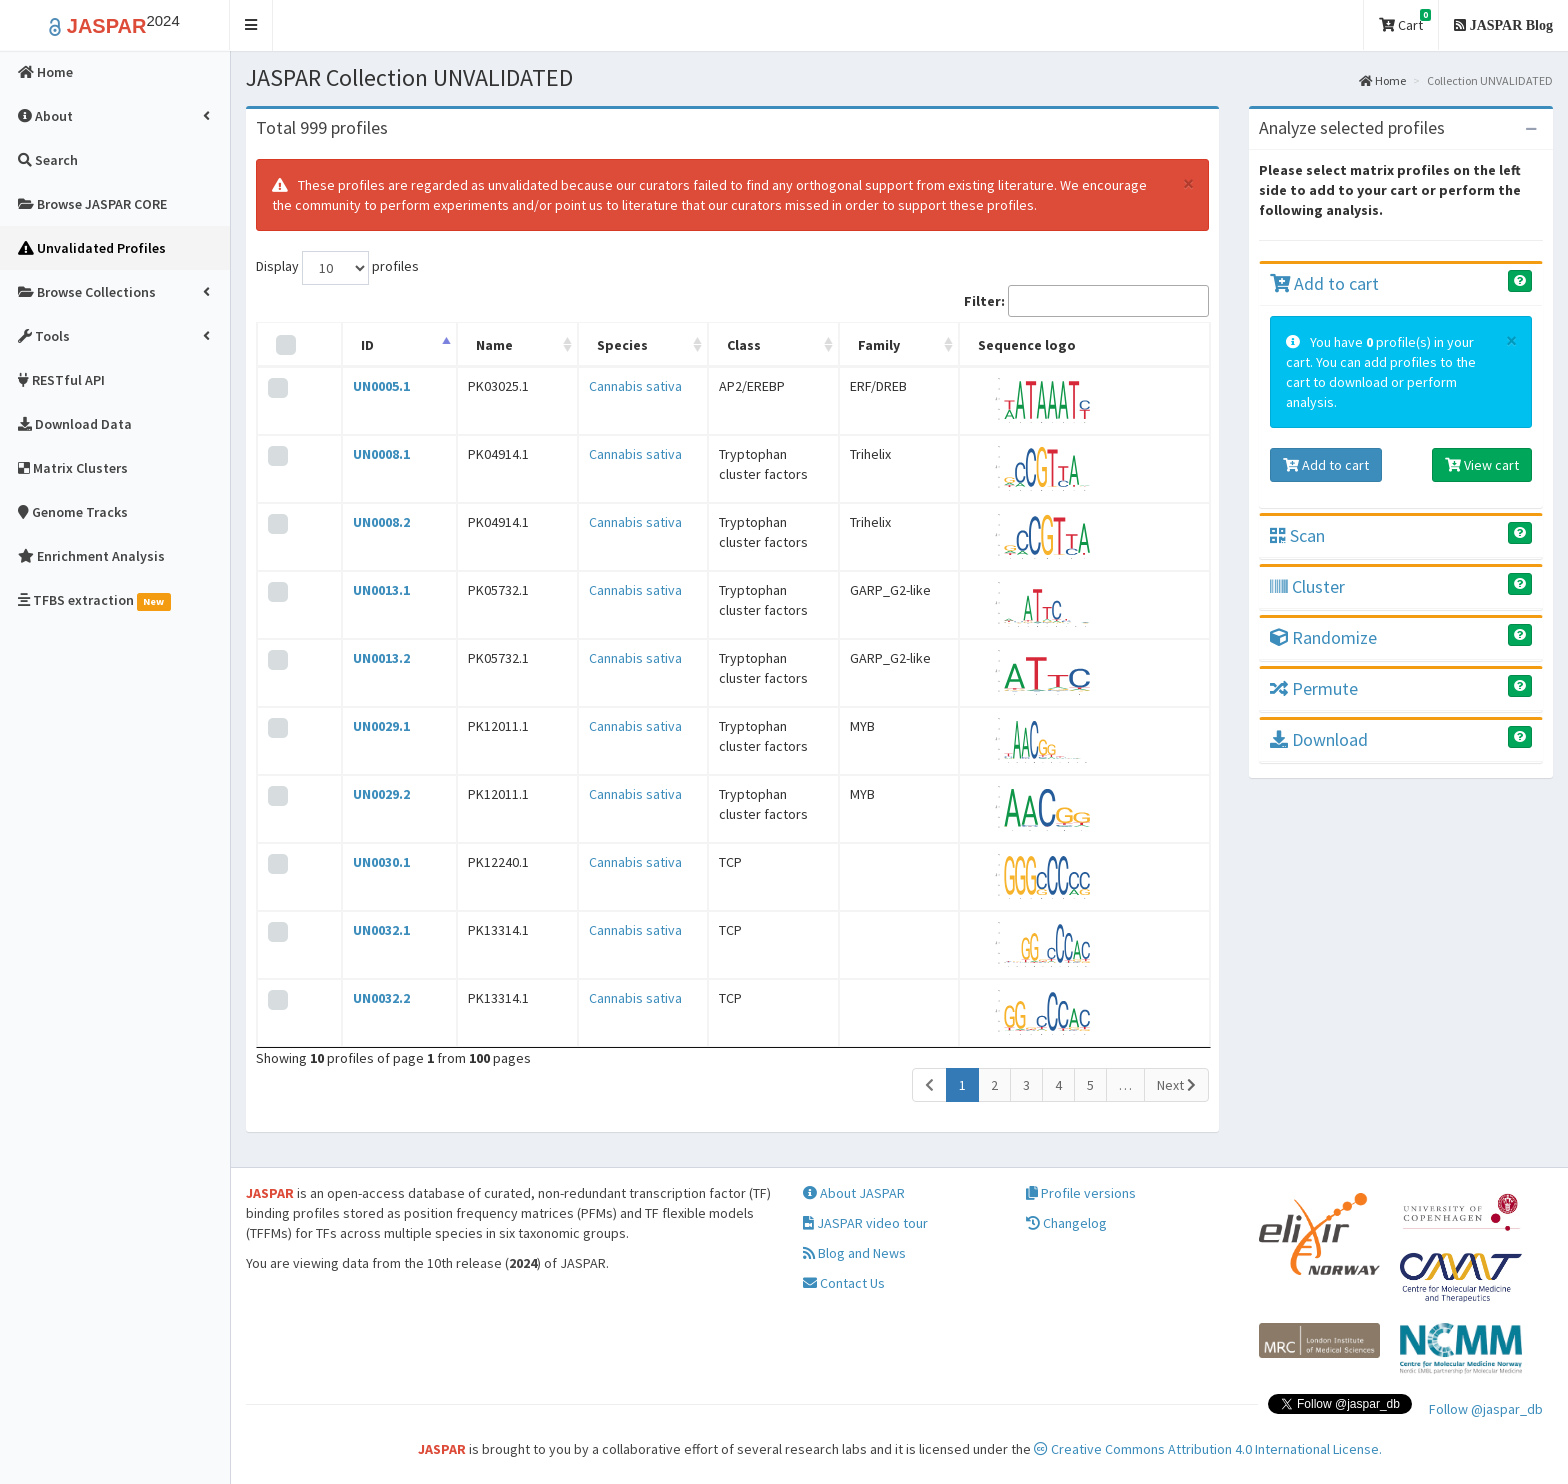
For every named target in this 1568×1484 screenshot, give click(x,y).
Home (1382, 80)
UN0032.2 (366, 998)
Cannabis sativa (580, 386)
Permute (1314, 688)
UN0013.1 (366, 590)
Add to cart (1324, 283)
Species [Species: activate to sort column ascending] (567, 345)
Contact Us (844, 1283)
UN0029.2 (366, 794)
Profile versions (1081, 1193)
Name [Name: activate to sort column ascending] (460, 345)
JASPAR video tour (865, 1223)
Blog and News (854, 1253)
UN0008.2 (366, 522)
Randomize (1323, 637)
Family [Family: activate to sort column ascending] (919, 345)
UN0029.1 (366, 726)
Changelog (1066, 1223)
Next (1176, 1085)
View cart (1482, 465)
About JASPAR (854, 1193)
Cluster (1307, 586)
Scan (1297, 535)
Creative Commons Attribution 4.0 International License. (1208, 1449)
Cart (1405, 21)
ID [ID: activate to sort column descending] (352, 345)
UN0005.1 (366, 386)
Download (1319, 739)
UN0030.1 (366, 862)
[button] (251, 25)
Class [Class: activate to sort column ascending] (697, 345)
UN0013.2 (366, 658)
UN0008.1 (366, 454)
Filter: (1086, 301)
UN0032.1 (366, 930)
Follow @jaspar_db (1486, 1409)
